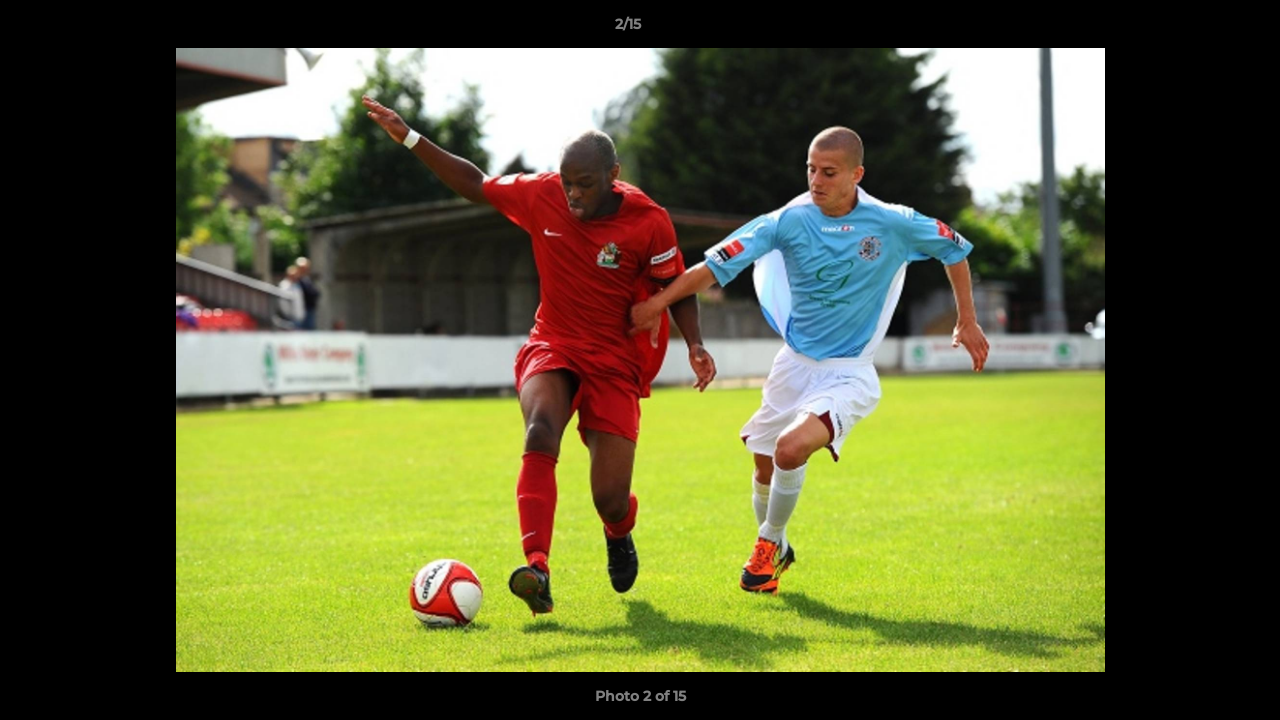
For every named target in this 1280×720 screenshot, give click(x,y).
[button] (1196, 29)
